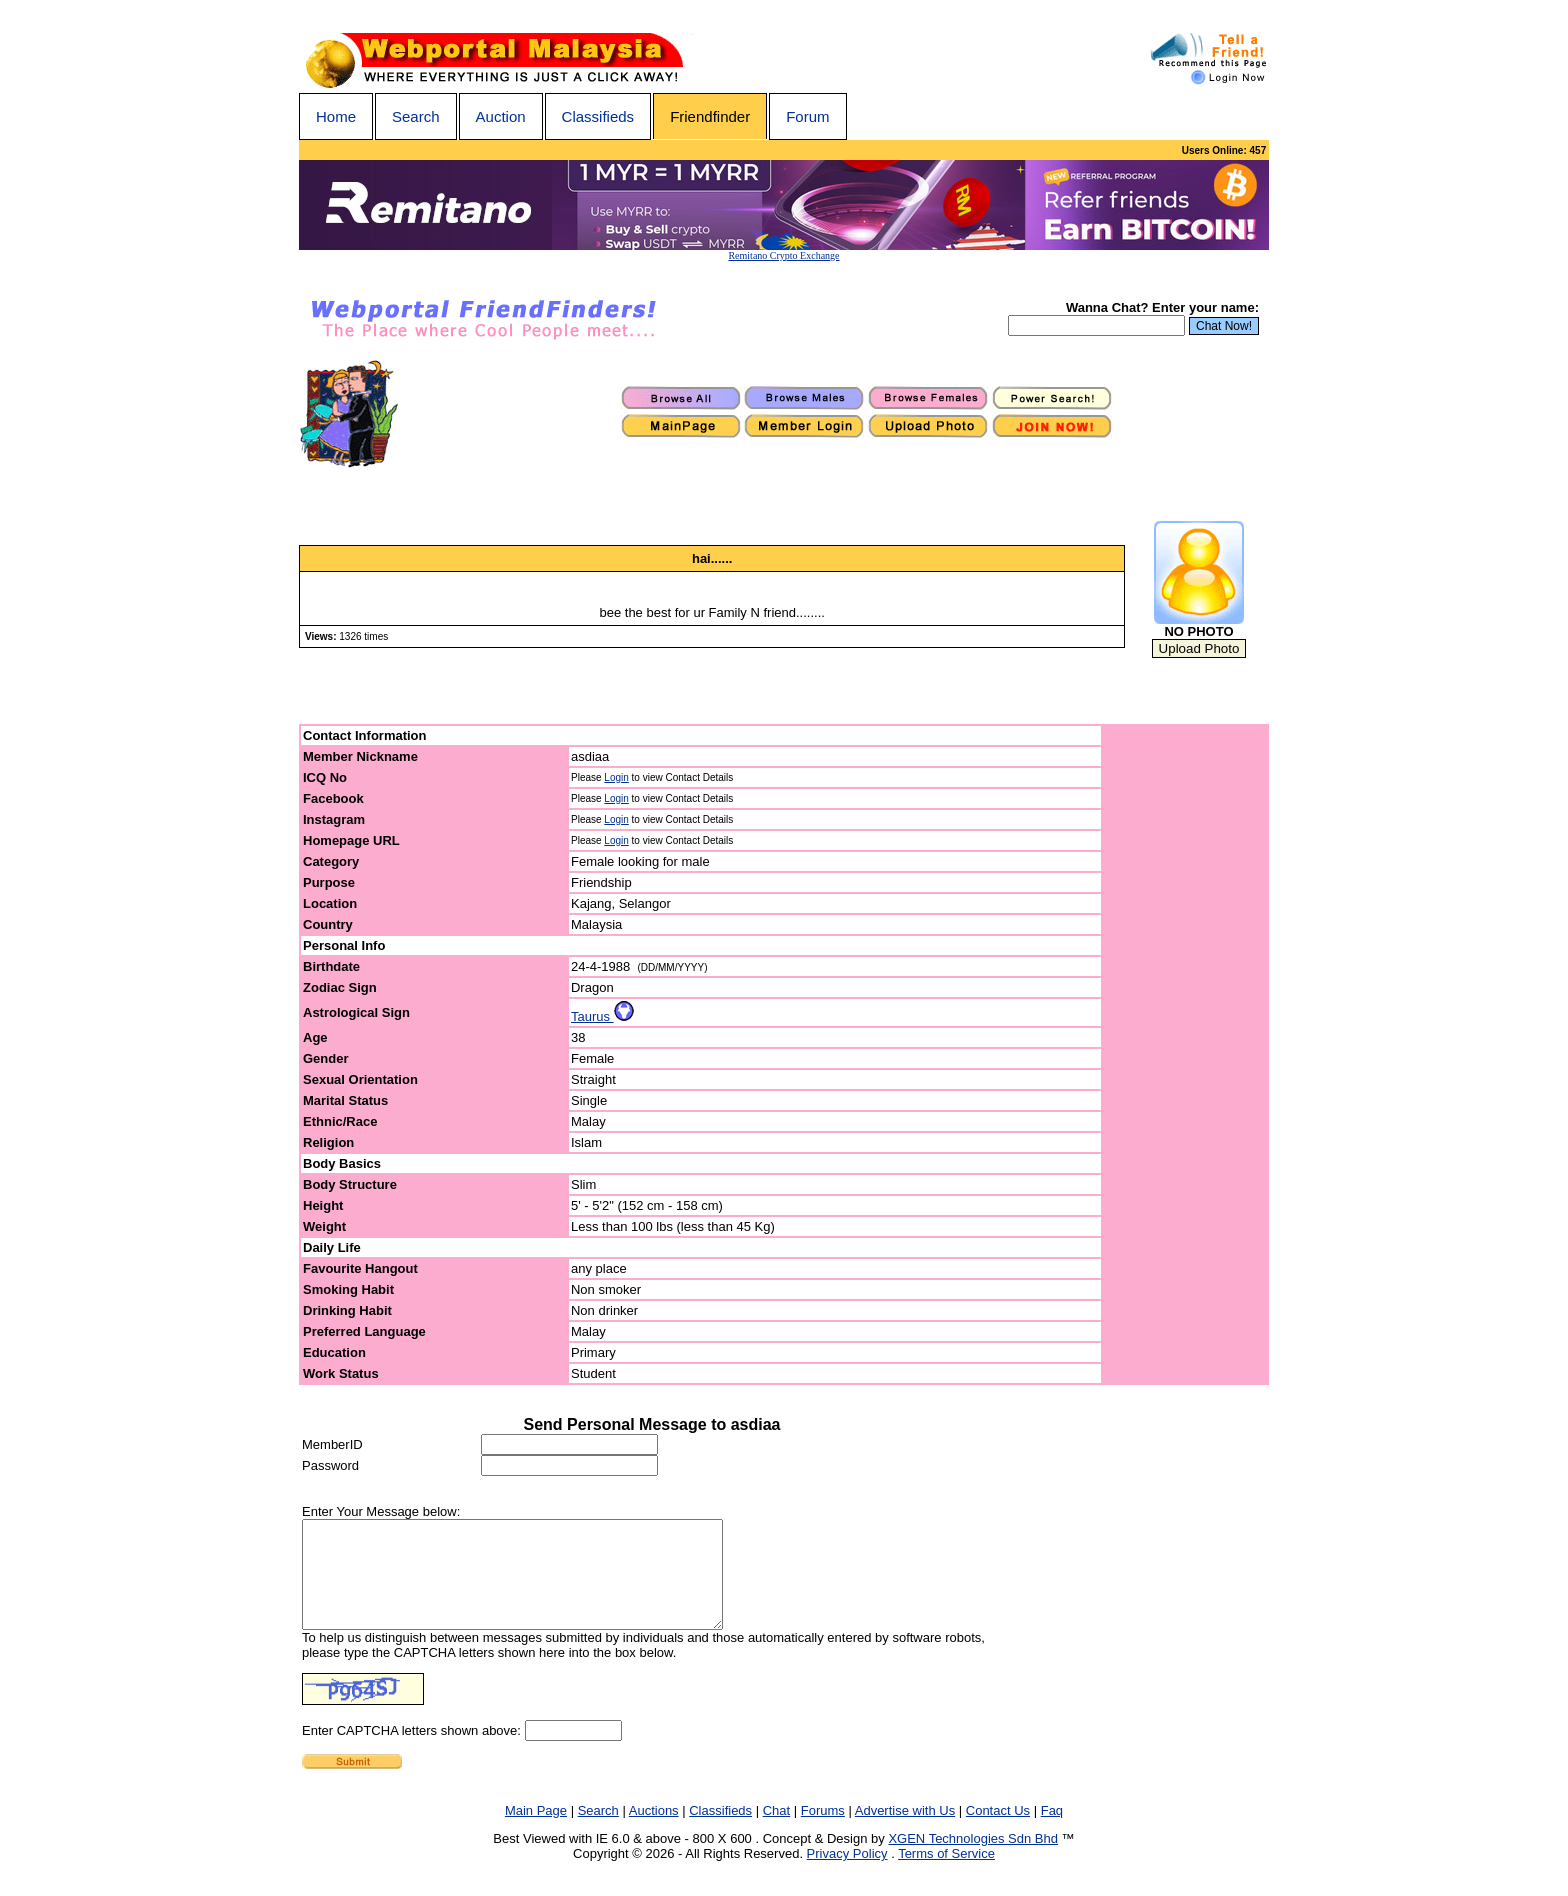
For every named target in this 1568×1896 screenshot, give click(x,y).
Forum (807, 116)
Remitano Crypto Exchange (783, 255)
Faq (1052, 1831)
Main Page (536, 1831)
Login (616, 777)
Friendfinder (710, 116)
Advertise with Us (905, 1831)
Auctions (654, 1831)
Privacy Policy (847, 1874)
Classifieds (598, 116)
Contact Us (998, 1831)
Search (416, 116)
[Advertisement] (1186, 1055)
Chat (776, 1831)
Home (336, 116)
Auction (501, 116)
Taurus (602, 1016)
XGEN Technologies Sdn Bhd (973, 1859)
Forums (823, 1831)
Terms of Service (946, 1874)
